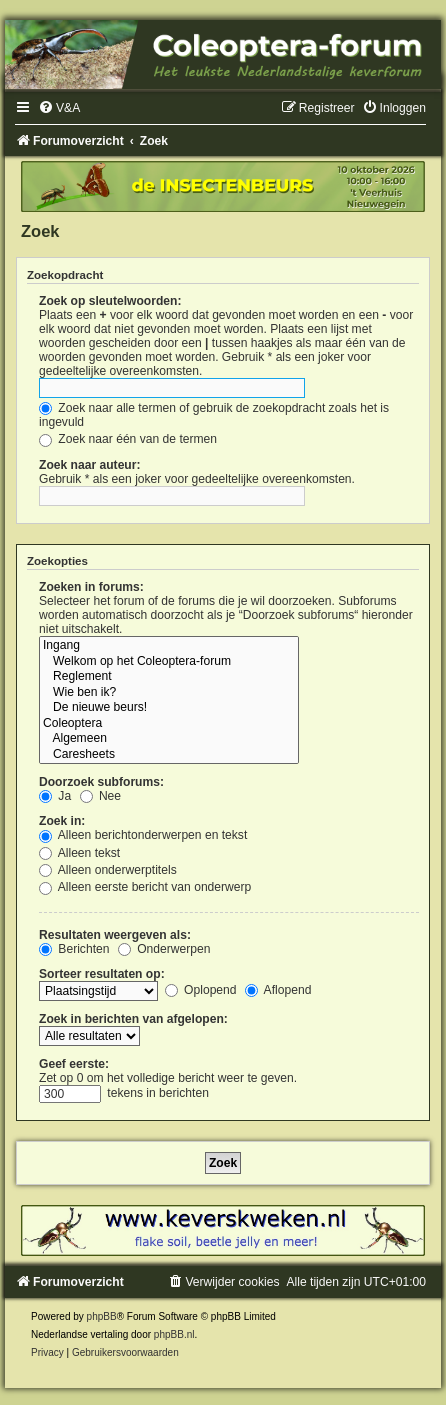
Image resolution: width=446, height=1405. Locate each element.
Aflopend (278, 990)
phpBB (102, 1316)
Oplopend (201, 990)
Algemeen (169, 739)
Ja (55, 796)
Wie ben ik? (169, 693)
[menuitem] (59, 108)
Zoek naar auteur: (89, 465)
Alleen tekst (79, 853)
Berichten (74, 949)
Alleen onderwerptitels (108, 870)
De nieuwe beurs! (169, 708)
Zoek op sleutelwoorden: (110, 301)
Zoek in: (62, 821)
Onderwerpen (164, 949)
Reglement (169, 677)
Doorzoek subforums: (101, 782)
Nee (101, 796)
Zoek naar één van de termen (128, 439)
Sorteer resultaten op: (102, 974)
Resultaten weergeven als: (115, 935)
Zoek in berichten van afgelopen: (133, 1019)
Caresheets (169, 755)
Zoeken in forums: (91, 587)
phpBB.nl (174, 1334)
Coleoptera (169, 724)
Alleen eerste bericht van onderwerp (145, 887)
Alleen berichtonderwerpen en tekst (143, 835)
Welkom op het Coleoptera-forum (169, 662)
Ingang (169, 646)
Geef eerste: (74, 1064)
